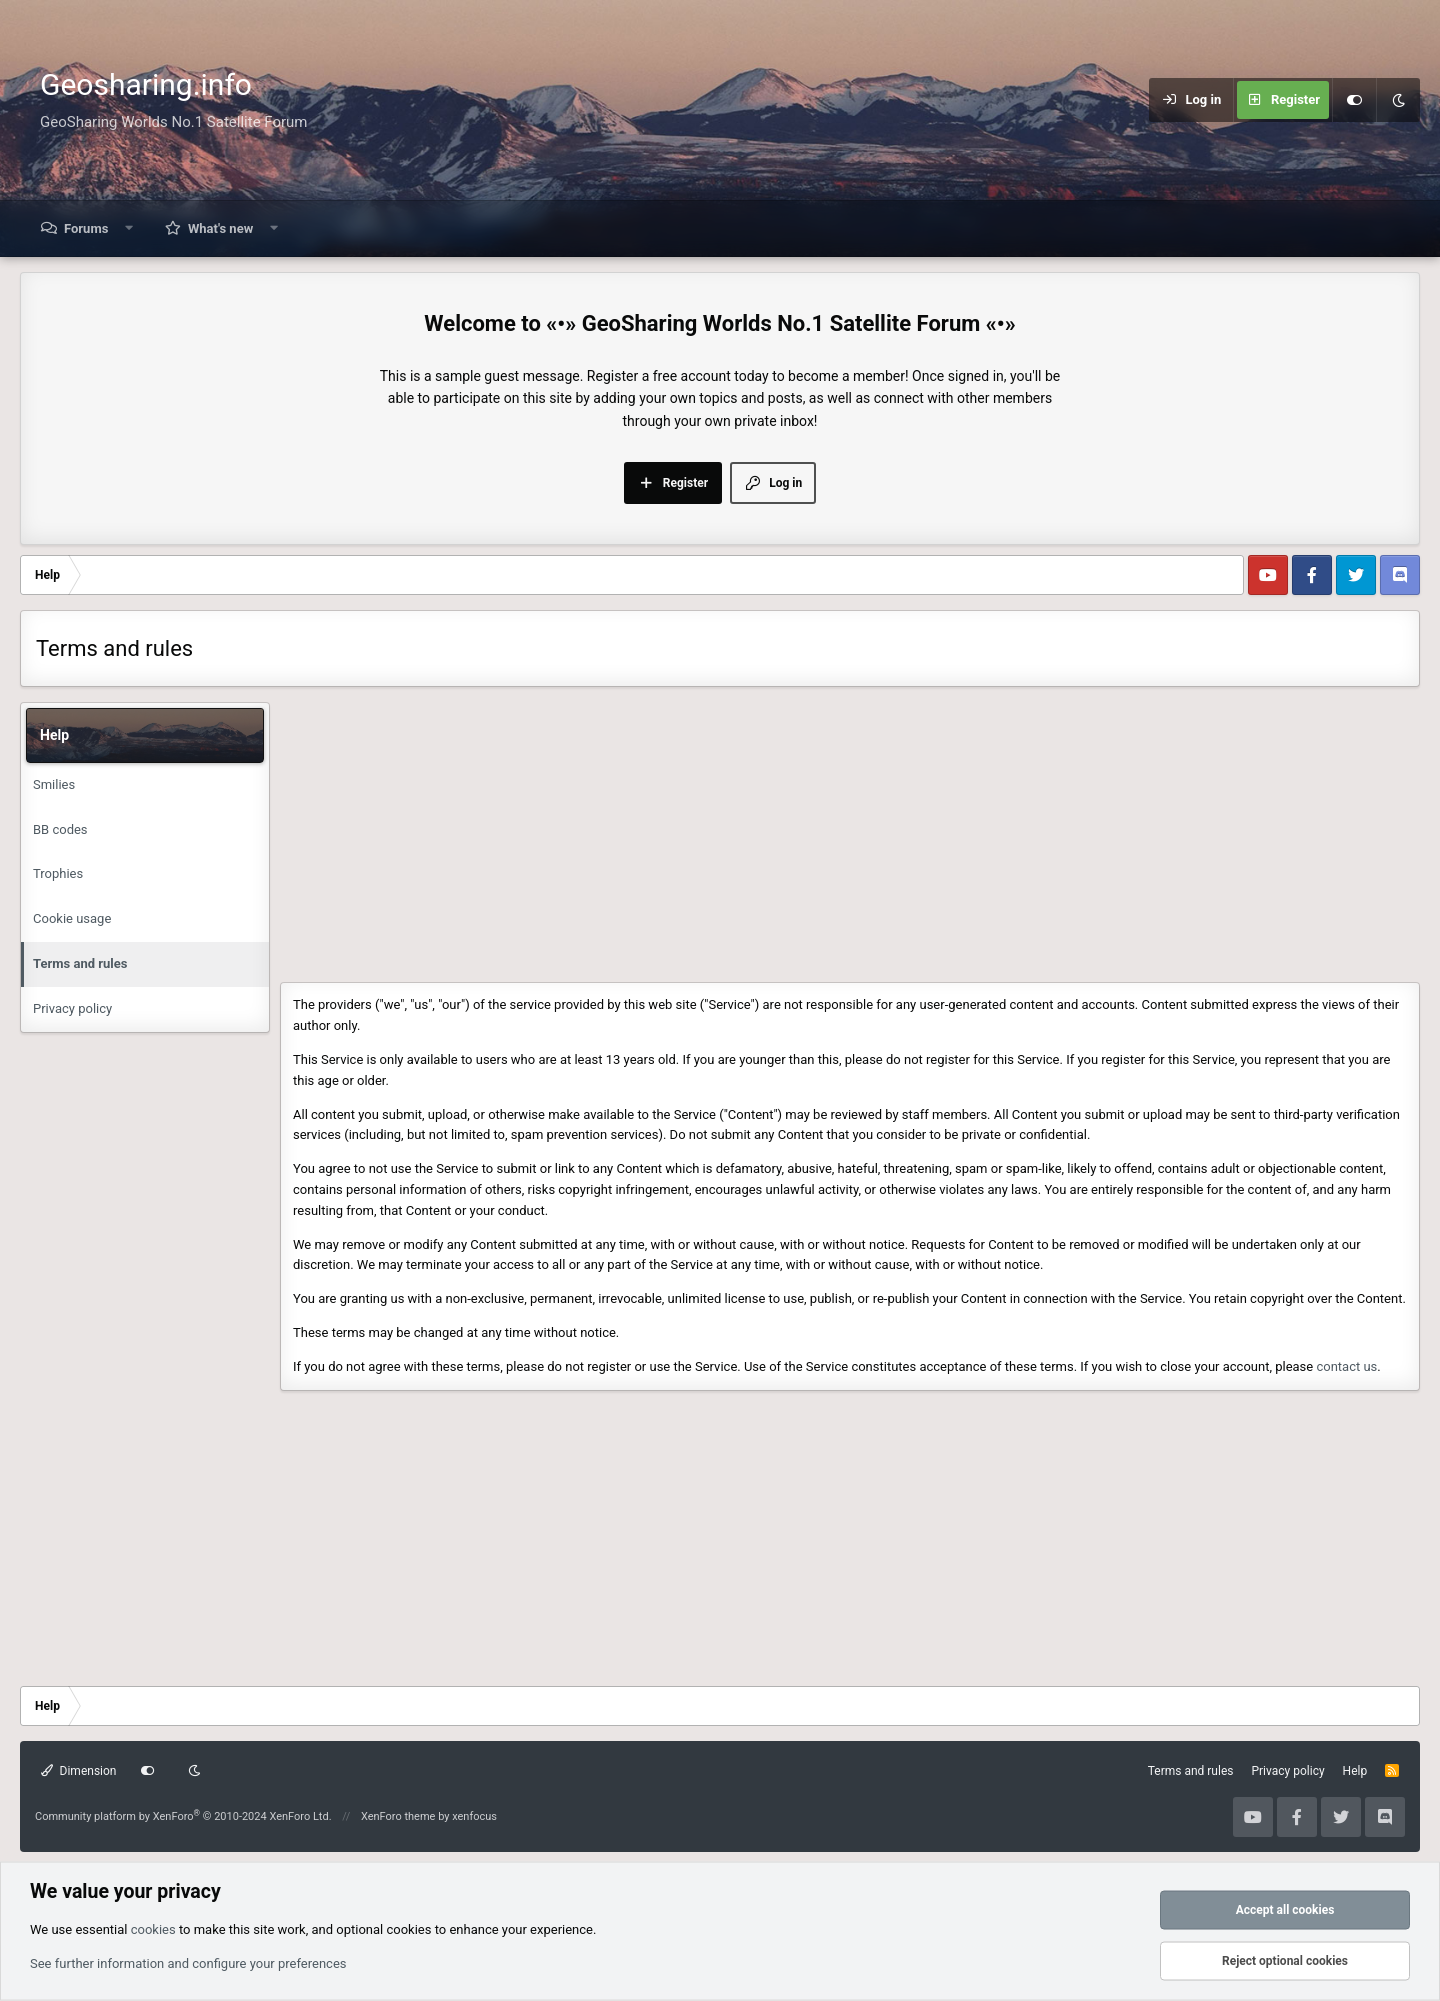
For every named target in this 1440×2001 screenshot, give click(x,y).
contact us (1346, 1366)
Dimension (78, 1771)
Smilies (54, 784)
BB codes (60, 829)
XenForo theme (398, 1816)
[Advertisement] (840, 842)
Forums (86, 228)
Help (1355, 1771)
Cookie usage (72, 918)
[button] (129, 228)
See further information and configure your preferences (188, 1962)
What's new (220, 228)
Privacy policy (72, 1008)
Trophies (58, 873)
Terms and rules (80, 963)
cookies (153, 1928)
